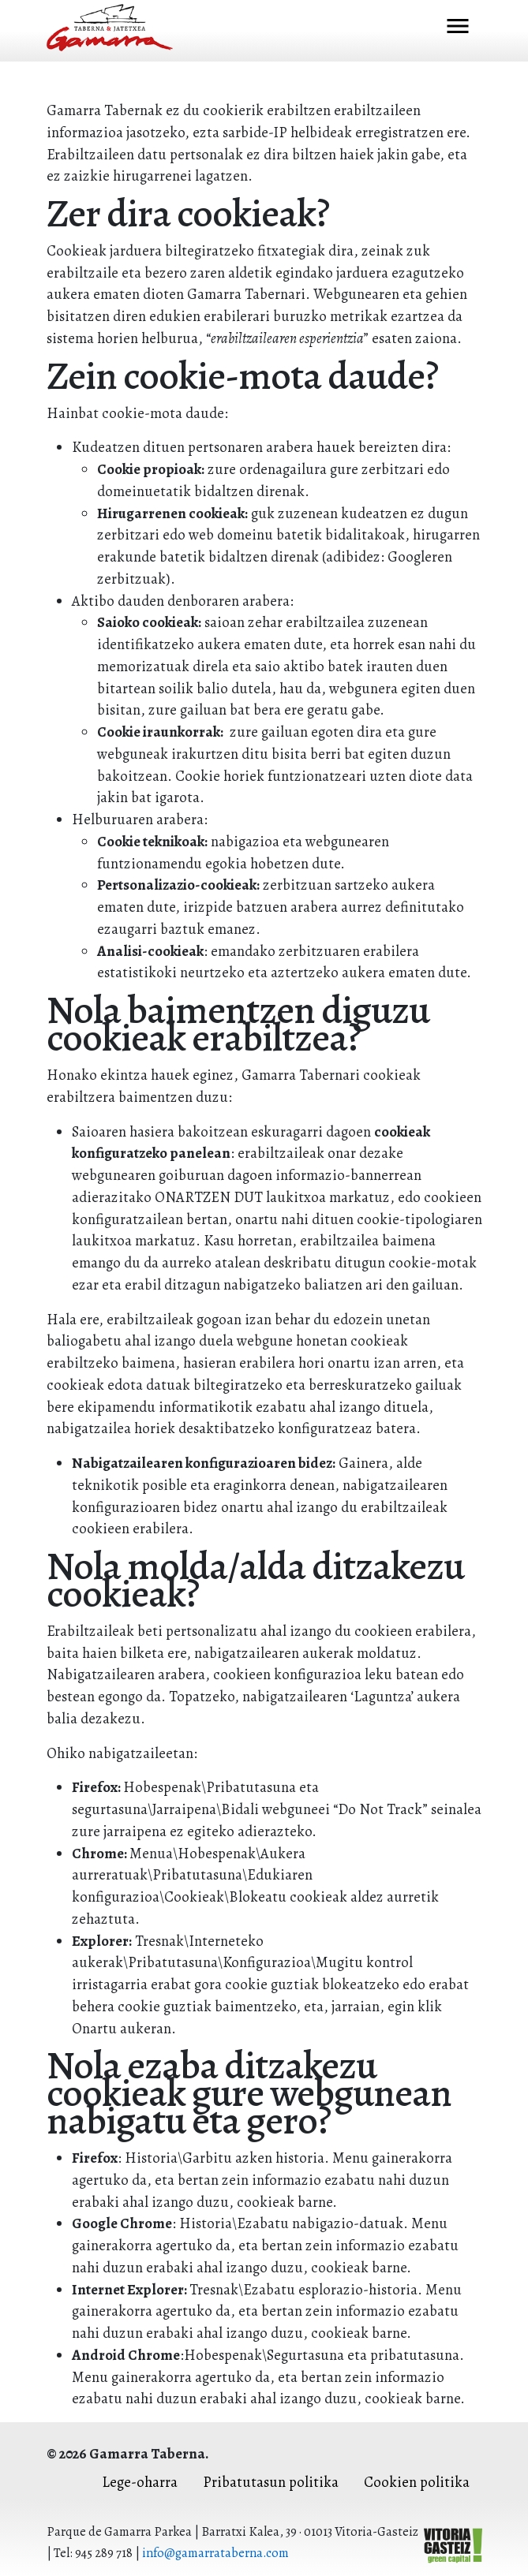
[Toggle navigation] (457, 27)
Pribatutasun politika (271, 2482)
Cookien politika (417, 2482)
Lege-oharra (140, 2482)
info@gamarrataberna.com (215, 2553)
